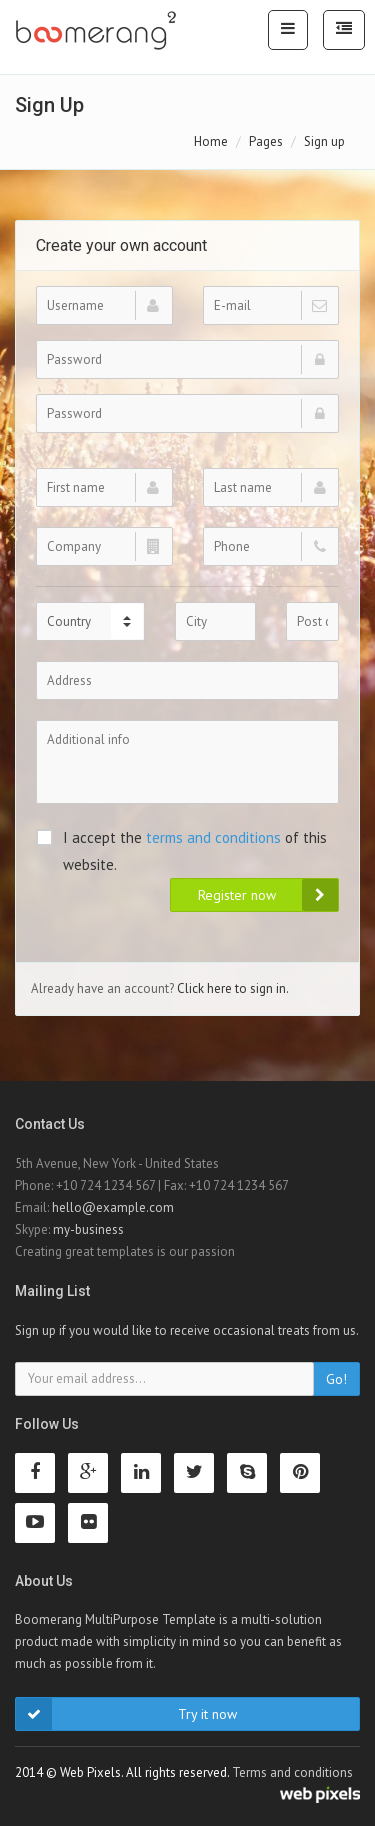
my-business (88, 1229)
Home (211, 141)
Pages (266, 141)
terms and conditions (213, 837)
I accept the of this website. (181, 851)
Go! (336, 1379)
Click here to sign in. (233, 988)
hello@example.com (113, 1207)
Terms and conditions (292, 1772)
